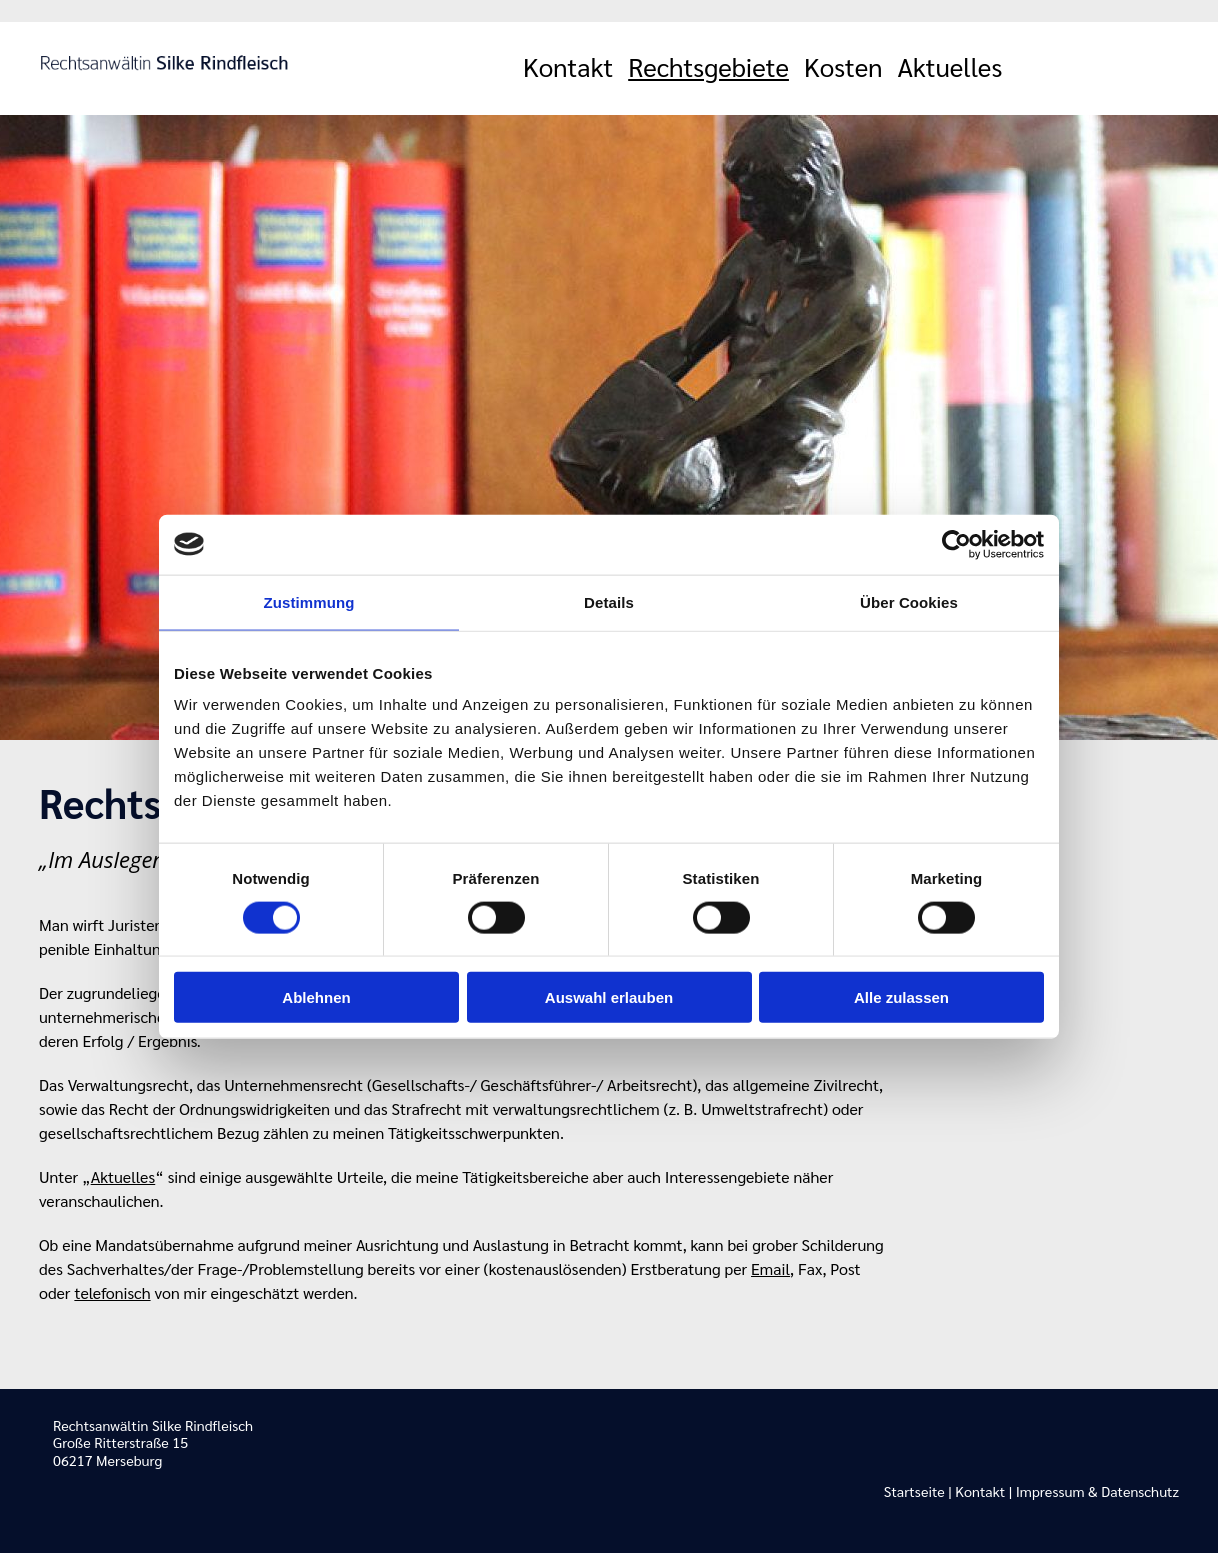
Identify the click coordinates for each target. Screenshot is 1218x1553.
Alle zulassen (901, 997)
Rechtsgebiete (708, 66)
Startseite (914, 1491)
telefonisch (112, 1292)
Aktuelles (950, 66)
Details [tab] (609, 601)
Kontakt (568, 66)
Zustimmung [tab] (309, 601)
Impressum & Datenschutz (1097, 1491)
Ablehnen (316, 997)
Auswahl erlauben (609, 997)
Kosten (843, 66)
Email (770, 1268)
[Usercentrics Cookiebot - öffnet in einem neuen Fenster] (956, 544)
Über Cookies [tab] (909, 601)
